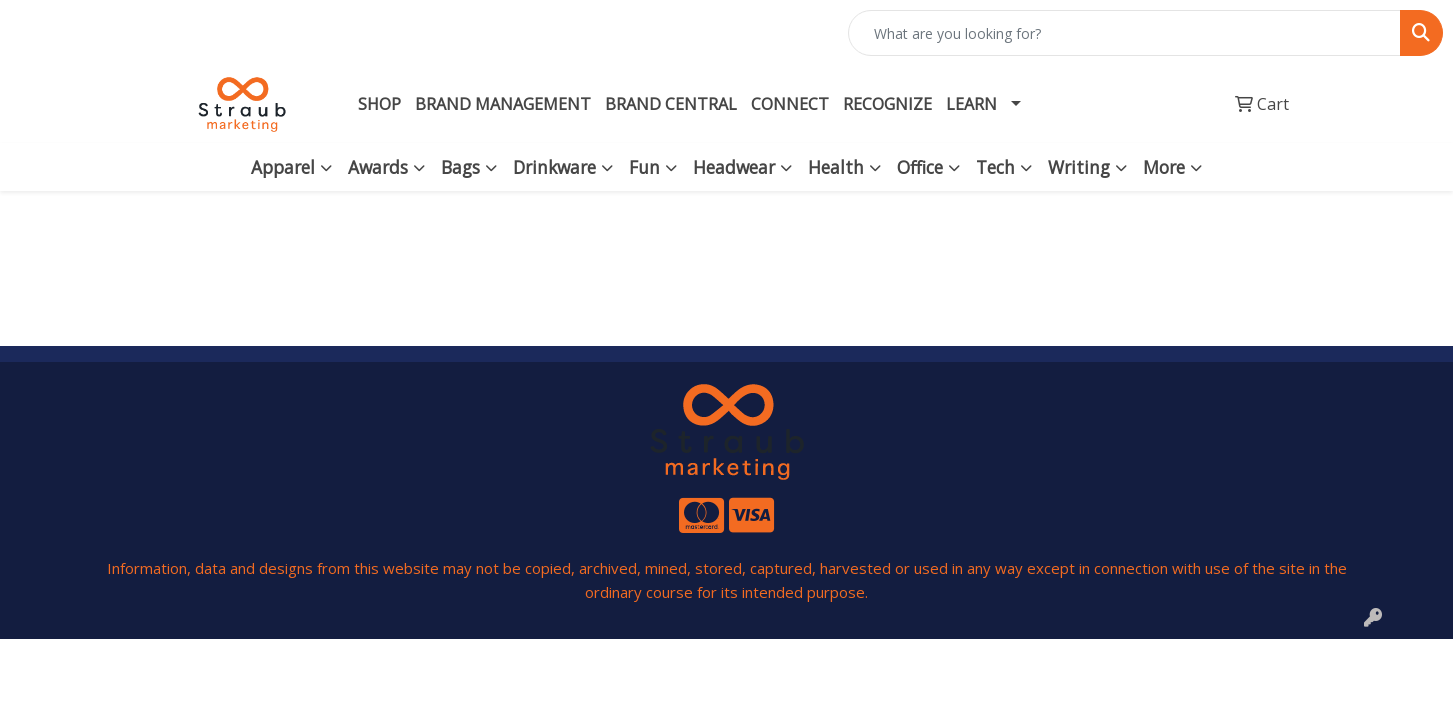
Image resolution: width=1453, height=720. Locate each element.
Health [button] (836, 167)
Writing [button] (1079, 167)
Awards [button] (378, 167)
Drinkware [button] (554, 167)
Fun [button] (644, 167)
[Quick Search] (1124, 33)
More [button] (1164, 167)
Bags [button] (460, 167)
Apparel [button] (283, 167)
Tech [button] (995, 167)
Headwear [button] (734, 167)
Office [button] (920, 167)
